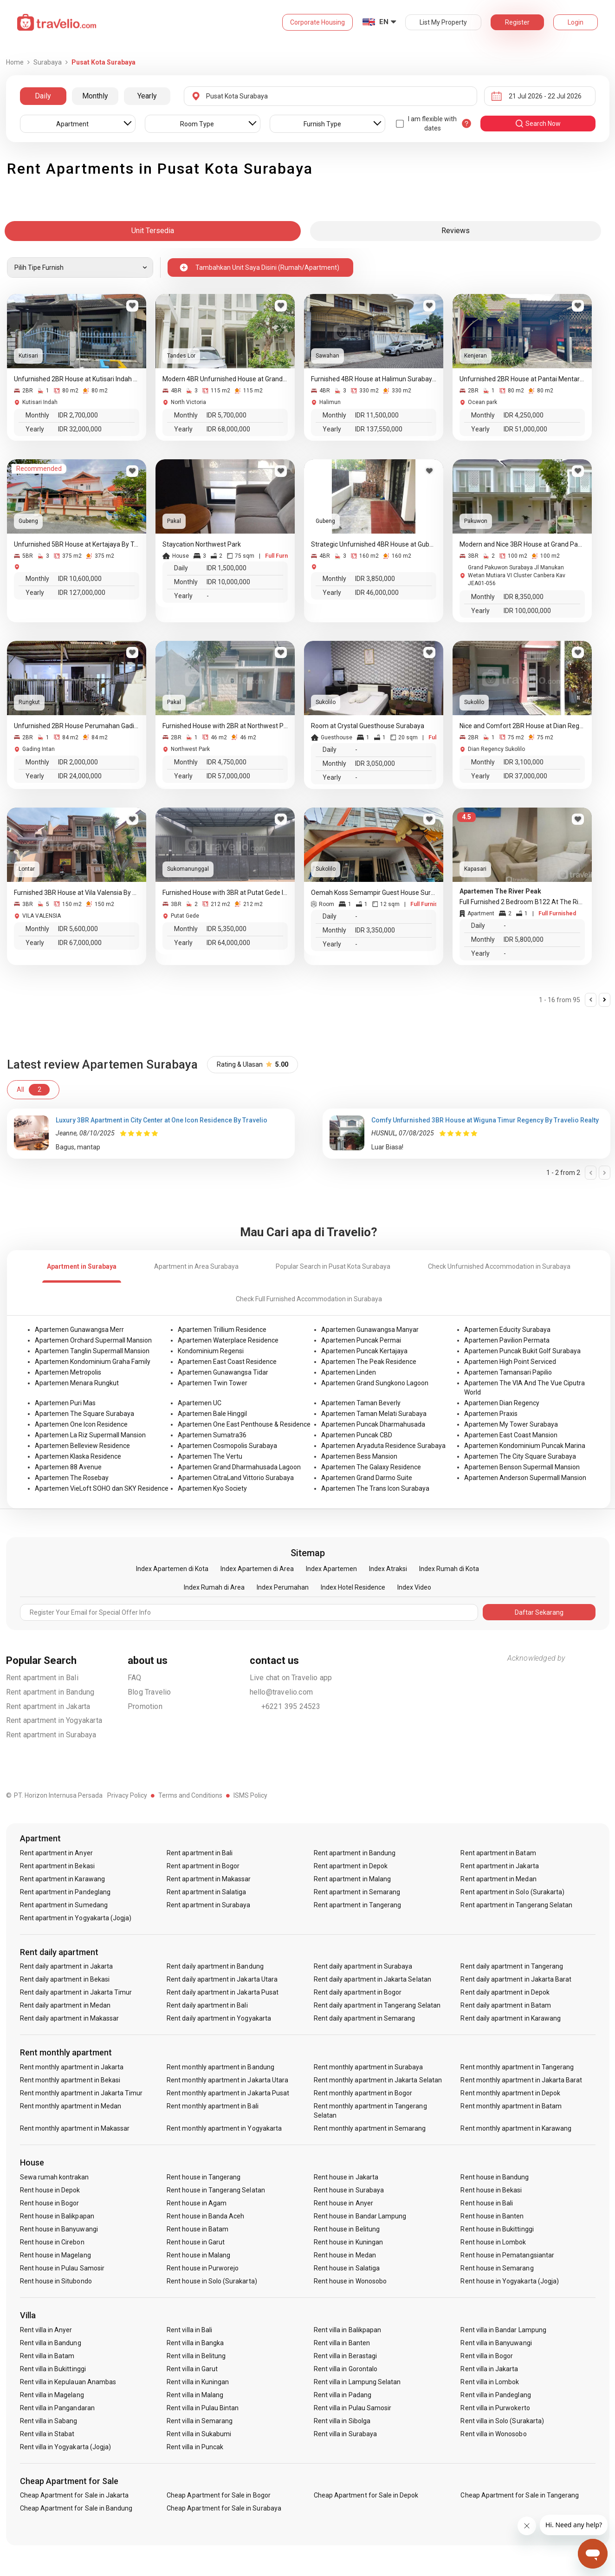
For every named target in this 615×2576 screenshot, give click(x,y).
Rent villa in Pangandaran (57, 2408)
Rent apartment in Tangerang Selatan (516, 1905)
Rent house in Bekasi (491, 2190)
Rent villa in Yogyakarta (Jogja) (65, 2447)
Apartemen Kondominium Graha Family (92, 1361)
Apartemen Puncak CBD (356, 1435)
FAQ (135, 1677)
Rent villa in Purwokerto (495, 2408)
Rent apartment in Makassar (209, 1879)
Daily (43, 95)
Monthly (95, 95)
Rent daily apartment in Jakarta (66, 1966)
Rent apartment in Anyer (56, 1853)
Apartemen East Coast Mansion (510, 1435)
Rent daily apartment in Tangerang (511, 1966)
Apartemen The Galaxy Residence (371, 1467)
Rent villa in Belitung (196, 2356)
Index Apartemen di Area (257, 1568)
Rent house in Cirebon (52, 2242)
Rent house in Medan (345, 2255)
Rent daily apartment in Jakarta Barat (515, 1979)
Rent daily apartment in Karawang (510, 2018)
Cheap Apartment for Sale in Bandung (76, 2508)
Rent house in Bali (486, 2203)
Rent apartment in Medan (498, 1879)
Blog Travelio (149, 1692)
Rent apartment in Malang (352, 1879)
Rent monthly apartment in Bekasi (70, 2080)
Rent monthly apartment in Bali (213, 2106)
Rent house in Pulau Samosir (62, 2268)
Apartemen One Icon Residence (81, 1424)
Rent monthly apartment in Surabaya (368, 2067)
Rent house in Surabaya (349, 2190)
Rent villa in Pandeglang (495, 2395)
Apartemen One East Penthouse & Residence (244, 1424)
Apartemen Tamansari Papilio (508, 1372)
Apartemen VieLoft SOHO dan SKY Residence (101, 1488)
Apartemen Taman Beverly (361, 1403)
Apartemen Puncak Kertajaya (364, 1351)
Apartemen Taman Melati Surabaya (374, 1413)
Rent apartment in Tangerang (357, 1905)
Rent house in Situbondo (56, 2281)
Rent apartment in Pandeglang (65, 1892)
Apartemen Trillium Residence (222, 1329)
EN (383, 22)
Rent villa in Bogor (486, 2356)
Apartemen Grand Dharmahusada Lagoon (239, 1467)
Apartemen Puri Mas (65, 1403)
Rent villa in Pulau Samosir (352, 2408)
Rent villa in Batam (47, 2356)
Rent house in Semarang (496, 2268)
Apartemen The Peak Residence (368, 1361)
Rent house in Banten (492, 2216)
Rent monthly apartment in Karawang (515, 2128)
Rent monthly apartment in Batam (511, 2106)
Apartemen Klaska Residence (78, 1456)
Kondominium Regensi (211, 1351)
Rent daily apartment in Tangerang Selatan (377, 2005)
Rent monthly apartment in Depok (510, 2093)
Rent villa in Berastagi (345, 2356)
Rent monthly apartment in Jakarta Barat (521, 2080)
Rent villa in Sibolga (342, 2421)
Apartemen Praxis (491, 1413)
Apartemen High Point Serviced (510, 1361)
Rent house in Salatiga (347, 2268)
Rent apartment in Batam (498, 1853)
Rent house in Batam (197, 2229)
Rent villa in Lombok (489, 2382)
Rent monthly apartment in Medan (71, 2106)
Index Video (414, 1587)
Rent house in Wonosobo (350, 2281)
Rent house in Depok (50, 2190)
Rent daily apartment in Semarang (364, 2018)
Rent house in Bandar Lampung (360, 2216)
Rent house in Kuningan (348, 2242)
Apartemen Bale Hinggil (212, 1413)
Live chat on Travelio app (291, 1677)
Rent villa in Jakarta (489, 2369)
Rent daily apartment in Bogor (357, 1992)
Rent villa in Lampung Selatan (357, 2382)
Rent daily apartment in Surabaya (363, 1966)
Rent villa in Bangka (195, 2343)
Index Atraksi (388, 1568)
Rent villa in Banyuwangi (495, 2343)
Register (517, 22)
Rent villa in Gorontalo (345, 2369)
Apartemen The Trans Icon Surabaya (375, 1488)
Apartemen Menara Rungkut (77, 1383)
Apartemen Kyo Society (212, 1488)
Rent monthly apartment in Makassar (75, 2128)
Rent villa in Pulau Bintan (203, 2408)
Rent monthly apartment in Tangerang (517, 2067)
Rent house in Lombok (493, 2242)
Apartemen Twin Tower (212, 1383)
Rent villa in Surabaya (345, 2434)
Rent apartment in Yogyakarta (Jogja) (76, 1918)
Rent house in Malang (198, 2255)
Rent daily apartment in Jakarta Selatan (372, 1979)
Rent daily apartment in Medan (65, 2005)
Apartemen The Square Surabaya (84, 1413)
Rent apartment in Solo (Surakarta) (512, 1892)
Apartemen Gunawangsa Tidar (223, 1372)
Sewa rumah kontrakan (54, 2177)
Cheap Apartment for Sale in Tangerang (519, 2495)
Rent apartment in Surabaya (51, 1734)
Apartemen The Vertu (210, 1456)
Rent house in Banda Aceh (205, 2216)
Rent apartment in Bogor (203, 1866)
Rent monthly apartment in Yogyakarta (224, 2128)
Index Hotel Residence (353, 1587)
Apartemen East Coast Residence (227, 1361)
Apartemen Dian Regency (501, 1403)
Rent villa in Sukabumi (199, 2434)
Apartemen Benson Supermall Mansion (522, 1467)
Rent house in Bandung (494, 2177)
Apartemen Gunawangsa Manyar (370, 1329)
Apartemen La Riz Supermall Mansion (90, 1435)
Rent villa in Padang (342, 2395)
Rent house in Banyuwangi (59, 2229)
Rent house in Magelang (55, 2255)
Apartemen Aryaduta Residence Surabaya (383, 1445)
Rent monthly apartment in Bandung (220, 2067)
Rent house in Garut (196, 2242)
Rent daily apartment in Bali (207, 2005)
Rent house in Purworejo (203, 2268)
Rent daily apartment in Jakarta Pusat (222, 1992)
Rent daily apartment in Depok (504, 1992)
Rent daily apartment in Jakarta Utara (222, 1979)
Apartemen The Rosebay (72, 1477)
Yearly (147, 95)
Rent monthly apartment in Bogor (363, 2093)
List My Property (443, 22)
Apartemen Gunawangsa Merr (79, 1329)
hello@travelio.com (281, 1692)
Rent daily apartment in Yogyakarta (219, 2018)
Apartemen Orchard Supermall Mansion (93, 1340)
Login (575, 22)
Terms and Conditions (190, 1795)
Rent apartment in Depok (351, 1866)
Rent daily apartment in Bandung (215, 1966)
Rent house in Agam (197, 2203)
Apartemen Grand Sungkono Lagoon (374, 1383)
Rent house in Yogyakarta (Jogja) (509, 2281)
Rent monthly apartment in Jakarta (72, 2067)
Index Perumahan (283, 1587)
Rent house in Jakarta (346, 2177)
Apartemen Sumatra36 (212, 1435)
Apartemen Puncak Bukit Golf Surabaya (522, 1351)
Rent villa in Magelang (52, 2395)
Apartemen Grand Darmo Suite (366, 1477)
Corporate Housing (317, 22)
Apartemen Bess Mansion (359, 1456)
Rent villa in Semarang (200, 2421)
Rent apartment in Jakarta (48, 1706)
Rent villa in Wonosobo (493, 2434)
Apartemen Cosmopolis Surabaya (227, 1445)
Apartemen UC (199, 1403)
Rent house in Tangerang (203, 2177)
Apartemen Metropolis (68, 1372)
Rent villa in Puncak (195, 2447)
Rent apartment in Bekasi (57, 1866)
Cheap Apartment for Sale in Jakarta (74, 2495)
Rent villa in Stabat (47, 2434)
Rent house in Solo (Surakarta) (212, 2281)
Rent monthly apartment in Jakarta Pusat (228, 2093)
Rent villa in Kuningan (198, 2382)
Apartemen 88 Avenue (68, 1467)
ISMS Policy (250, 1795)
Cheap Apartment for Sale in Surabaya (224, 2508)
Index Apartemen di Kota (172, 1568)
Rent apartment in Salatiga (206, 1892)
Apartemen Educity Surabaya (507, 1329)
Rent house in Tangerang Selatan (216, 2190)
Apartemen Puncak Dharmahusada (373, 1424)
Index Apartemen (331, 1568)
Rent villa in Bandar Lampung (503, 2330)
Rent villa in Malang (195, 2395)
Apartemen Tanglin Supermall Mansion (92, 1351)
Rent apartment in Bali (42, 1677)
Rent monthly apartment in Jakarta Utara (227, 2080)
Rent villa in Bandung (50, 2343)
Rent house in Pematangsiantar (507, 2255)
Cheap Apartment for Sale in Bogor (219, 2495)
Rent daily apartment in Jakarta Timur (76, 1992)
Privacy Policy (127, 1795)
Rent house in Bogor (49, 2203)
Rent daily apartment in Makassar (69, 2018)
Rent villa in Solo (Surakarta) (502, 2421)
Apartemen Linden (348, 1372)
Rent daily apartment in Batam (505, 2005)
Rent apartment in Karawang (62, 1879)
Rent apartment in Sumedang (64, 1905)
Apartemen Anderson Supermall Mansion (525, 1477)
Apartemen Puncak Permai (361, 1340)
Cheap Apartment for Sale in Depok (366, 2495)
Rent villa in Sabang (49, 2421)
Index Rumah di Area (214, 1587)
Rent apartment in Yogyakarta (54, 1720)
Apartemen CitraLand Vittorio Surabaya (236, 1477)
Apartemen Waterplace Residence (228, 1340)
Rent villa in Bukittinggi (53, 2369)
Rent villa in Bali (189, 2330)
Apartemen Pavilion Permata (507, 1340)
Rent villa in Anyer (46, 2330)
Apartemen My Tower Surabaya (511, 1424)
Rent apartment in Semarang (357, 1892)
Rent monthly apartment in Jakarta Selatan (378, 2080)
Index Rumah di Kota (449, 1568)
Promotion (145, 1706)
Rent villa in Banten (342, 2343)
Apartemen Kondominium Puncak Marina (524, 1445)
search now (538, 123)
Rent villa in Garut (192, 2369)
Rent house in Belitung (347, 2229)
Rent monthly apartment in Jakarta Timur (81, 2093)
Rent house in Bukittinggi (496, 2229)
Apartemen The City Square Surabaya (520, 1456)
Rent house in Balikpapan (57, 2216)
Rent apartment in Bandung (50, 1692)
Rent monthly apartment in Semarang (370, 2128)
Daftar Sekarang (539, 1612)
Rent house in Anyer (343, 2203)
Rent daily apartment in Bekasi (65, 1979)
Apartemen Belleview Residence (82, 1445)
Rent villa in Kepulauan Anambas (68, 2382)
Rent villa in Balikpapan (347, 2330)
